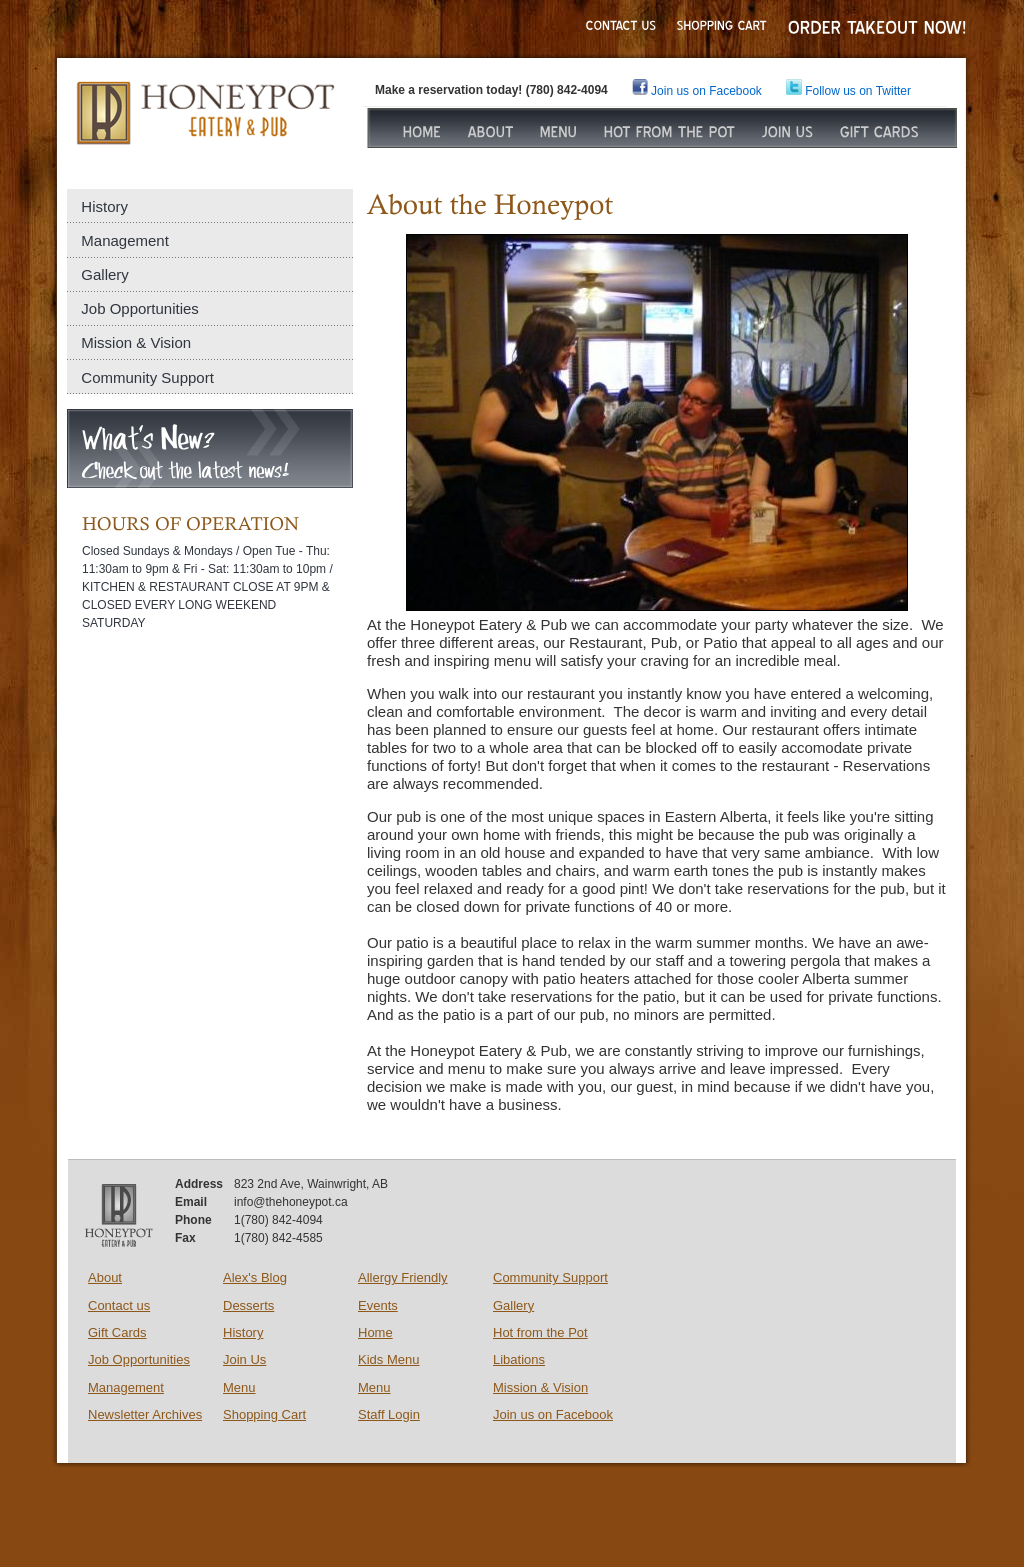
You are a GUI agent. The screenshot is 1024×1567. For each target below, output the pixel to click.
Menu (239, 1387)
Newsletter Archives (145, 1414)
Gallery (105, 274)
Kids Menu (388, 1359)
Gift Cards (117, 1332)
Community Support (147, 377)
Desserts (248, 1305)
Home (375, 1332)
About (105, 1277)
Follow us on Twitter (848, 91)
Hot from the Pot (540, 1332)
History (104, 206)
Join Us (244, 1359)
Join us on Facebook (553, 1414)
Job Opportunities (140, 308)
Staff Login (389, 1414)
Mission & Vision (136, 342)
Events (378, 1305)
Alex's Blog (255, 1277)
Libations (519, 1359)
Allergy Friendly (403, 1277)
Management (125, 240)
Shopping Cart (264, 1414)
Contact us (119, 1305)
